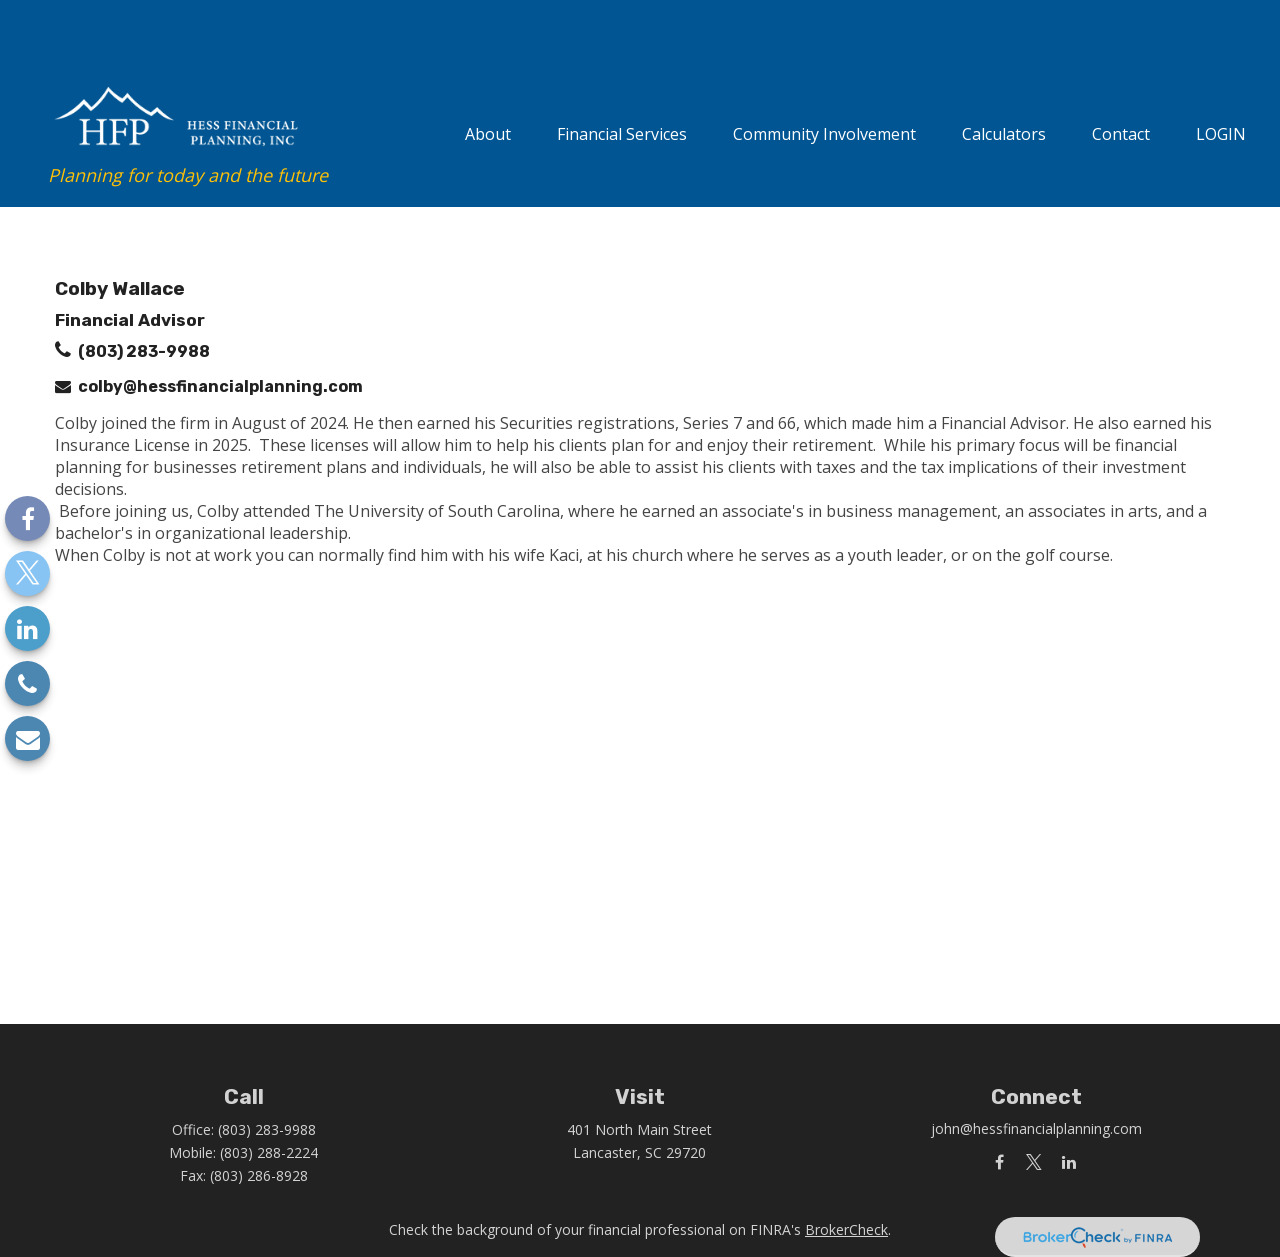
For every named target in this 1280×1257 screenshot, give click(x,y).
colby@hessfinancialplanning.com (220, 332)
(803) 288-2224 (269, 1098)
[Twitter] (27, 573)
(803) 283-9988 (144, 297)
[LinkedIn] (27, 628)
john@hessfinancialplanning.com (1036, 1074)
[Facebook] (27, 518)
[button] (488, 77)
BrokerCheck (846, 1175)
